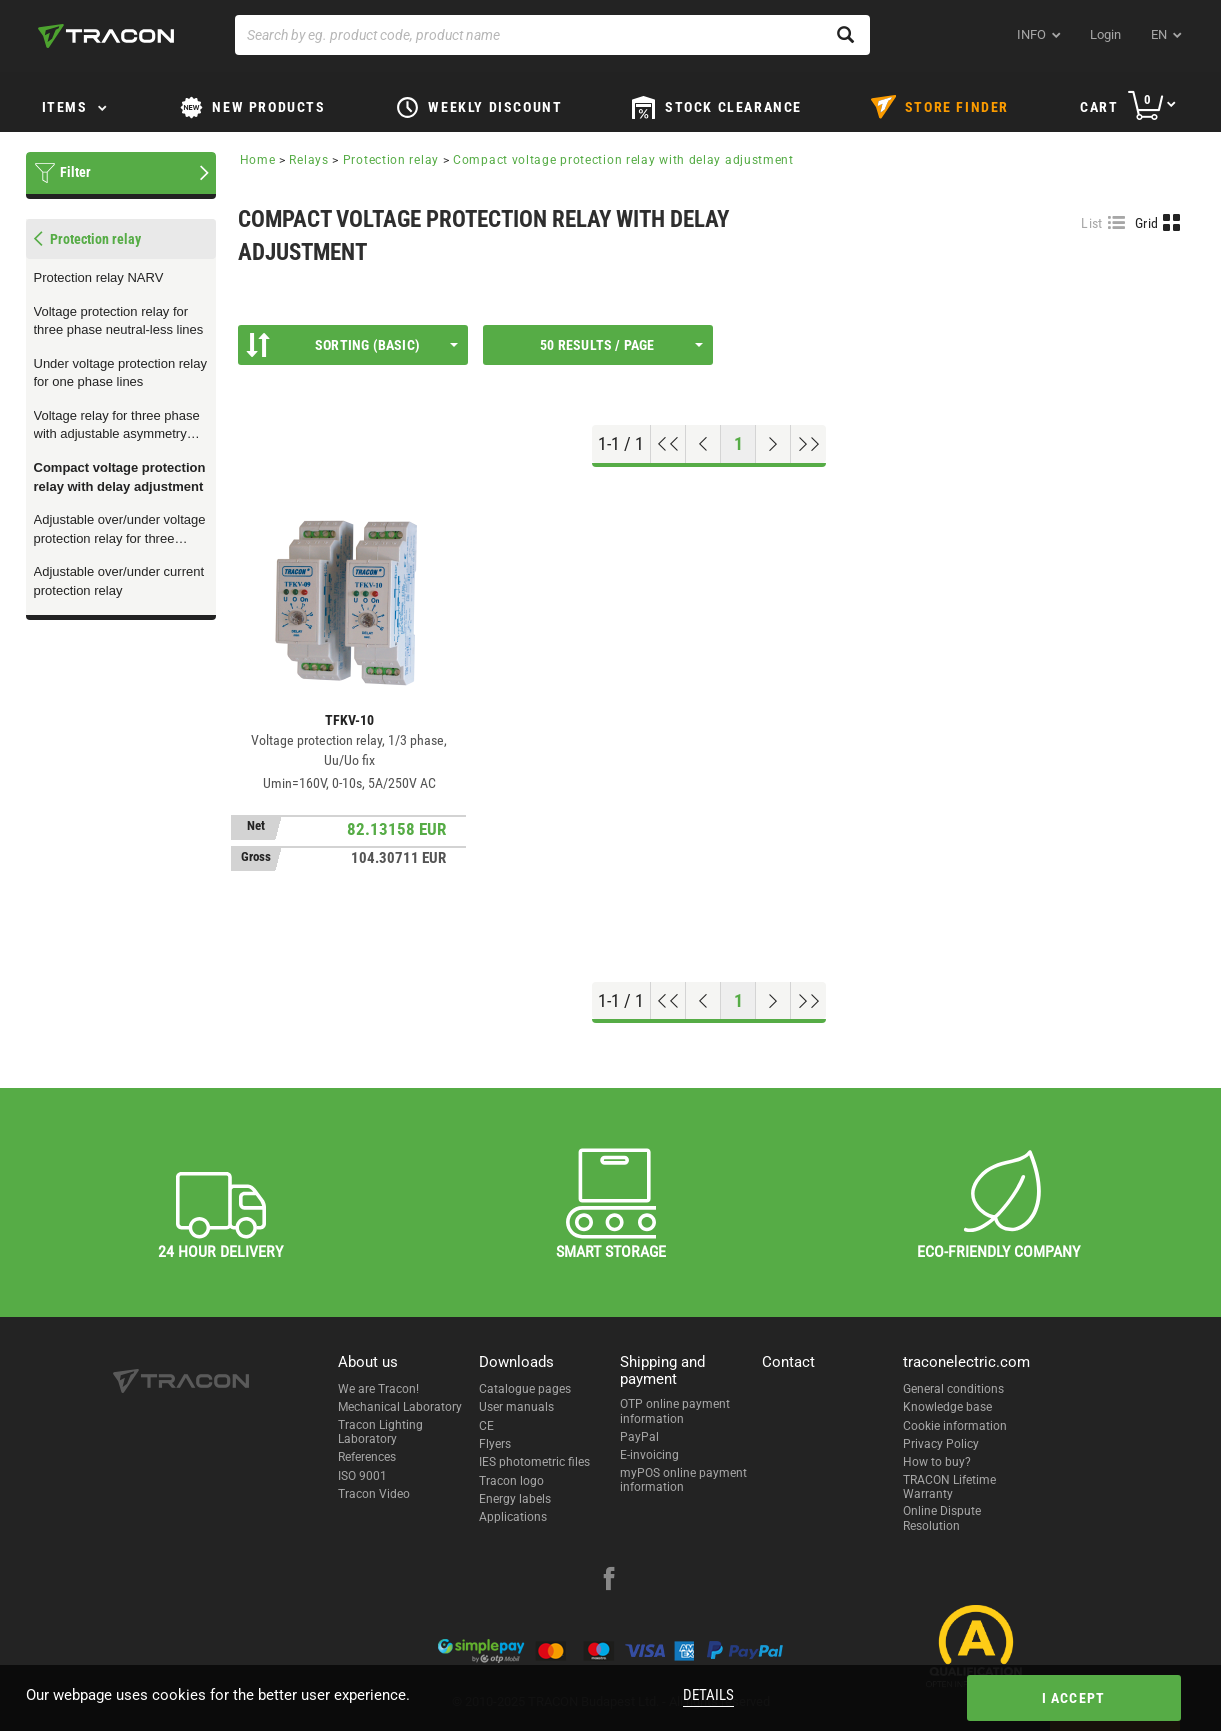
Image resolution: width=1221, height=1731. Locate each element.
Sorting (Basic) (352, 345)
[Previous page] (703, 444)
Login (1105, 34)
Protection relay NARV (99, 277)
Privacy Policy (941, 1444)
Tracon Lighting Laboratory (380, 1432)
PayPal (639, 1437)
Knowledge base (947, 1407)
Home (258, 160)
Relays (308, 160)
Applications (513, 1517)
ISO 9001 (362, 1476)
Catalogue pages (525, 1389)
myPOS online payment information (683, 1480)
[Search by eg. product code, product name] (552, 35)
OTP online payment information (675, 1411)
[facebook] (609, 1581)
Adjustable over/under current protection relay (119, 581)
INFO (1031, 34)
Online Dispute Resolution (942, 1518)
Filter (75, 172)
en (1159, 34)
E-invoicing (649, 1455)
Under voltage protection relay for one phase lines (120, 373)
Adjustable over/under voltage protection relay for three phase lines (120, 530)
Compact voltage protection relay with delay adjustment (120, 477)
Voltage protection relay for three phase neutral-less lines (119, 321)
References (367, 1457)
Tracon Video (374, 1494)
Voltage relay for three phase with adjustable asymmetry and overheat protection (117, 426)
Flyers (495, 1444)
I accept (1074, 1698)
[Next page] (773, 444)
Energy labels (515, 1499)
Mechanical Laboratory (400, 1407)
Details (708, 1695)
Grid (1146, 223)
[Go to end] (808, 444)
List (1091, 223)
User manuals (516, 1407)
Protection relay (391, 160)
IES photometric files (534, 1462)
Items (65, 107)
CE (486, 1426)
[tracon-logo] (106, 36)
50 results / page (621, 345)
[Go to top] (668, 444)
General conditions (953, 1389)
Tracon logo (511, 1481)
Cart (1099, 107)
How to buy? (937, 1462)
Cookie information (955, 1426)
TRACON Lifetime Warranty (949, 1487)
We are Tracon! (378, 1389)
